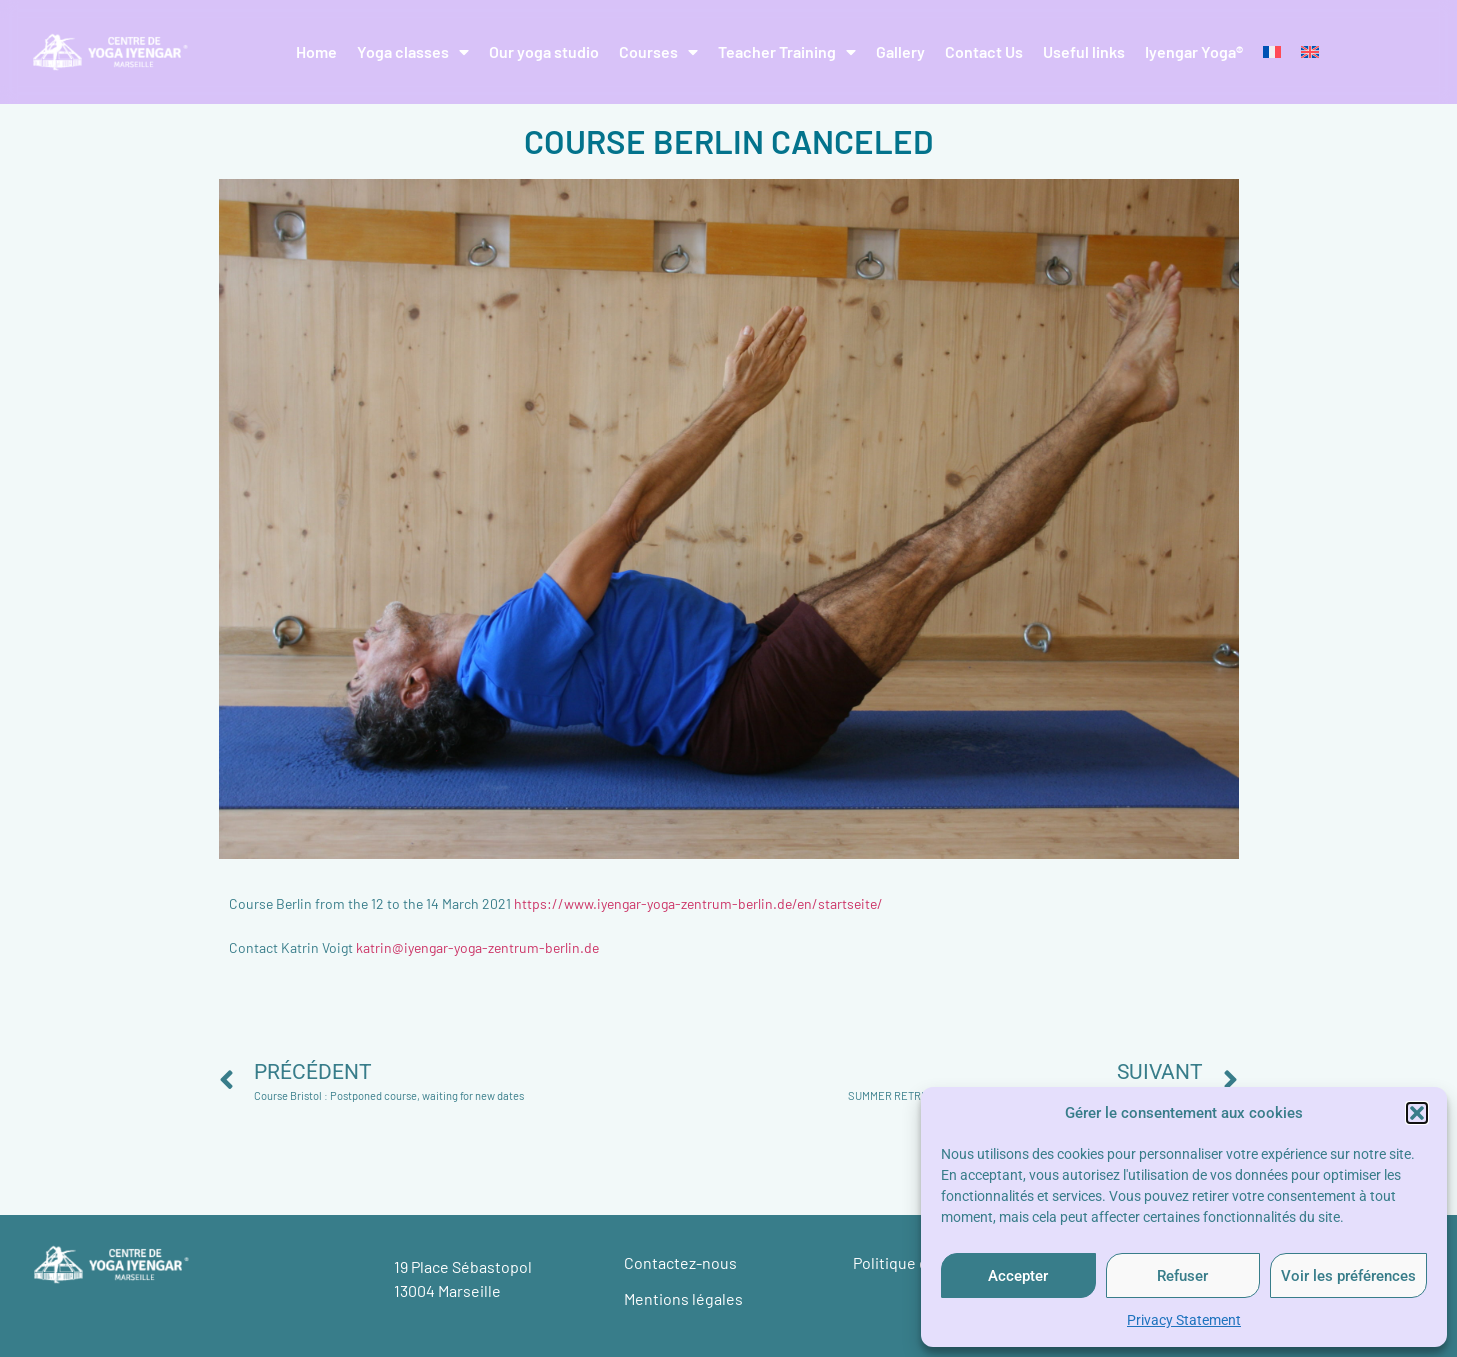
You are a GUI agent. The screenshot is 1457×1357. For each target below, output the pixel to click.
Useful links (1084, 51)
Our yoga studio (544, 51)
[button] (1417, 1113)
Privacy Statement (1184, 1320)
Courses (658, 52)
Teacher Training (787, 52)
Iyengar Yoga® (1194, 51)
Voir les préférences (1348, 1276)
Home (316, 51)
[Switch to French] (1272, 52)
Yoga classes (413, 52)
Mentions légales (683, 1298)
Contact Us (984, 51)
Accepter (1018, 1276)
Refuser (1182, 1276)
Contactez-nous (680, 1262)
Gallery (900, 51)
